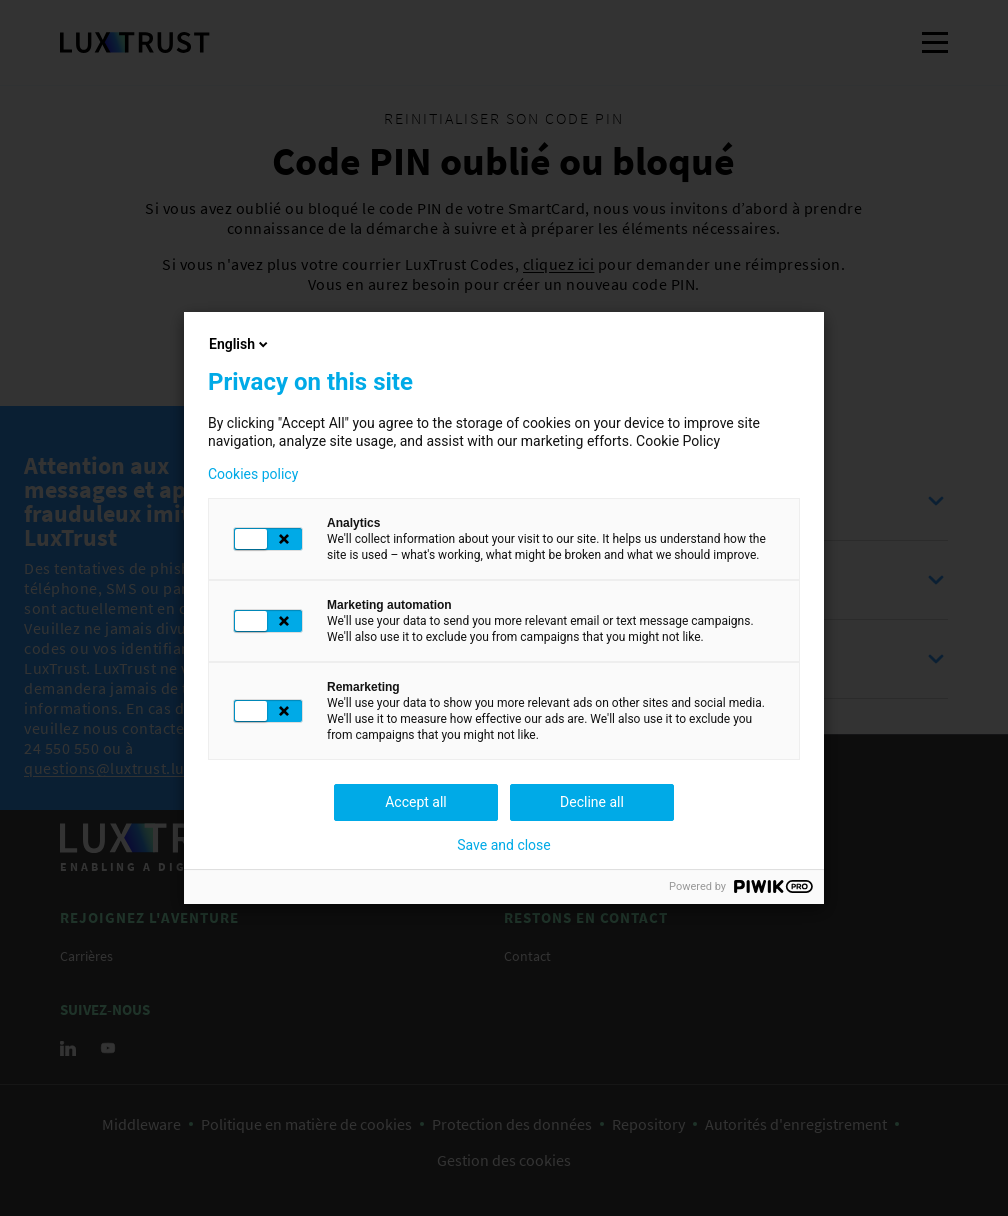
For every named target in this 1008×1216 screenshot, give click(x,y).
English (240, 344)
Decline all (592, 802)
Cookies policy (253, 474)
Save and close (504, 845)
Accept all (416, 802)
